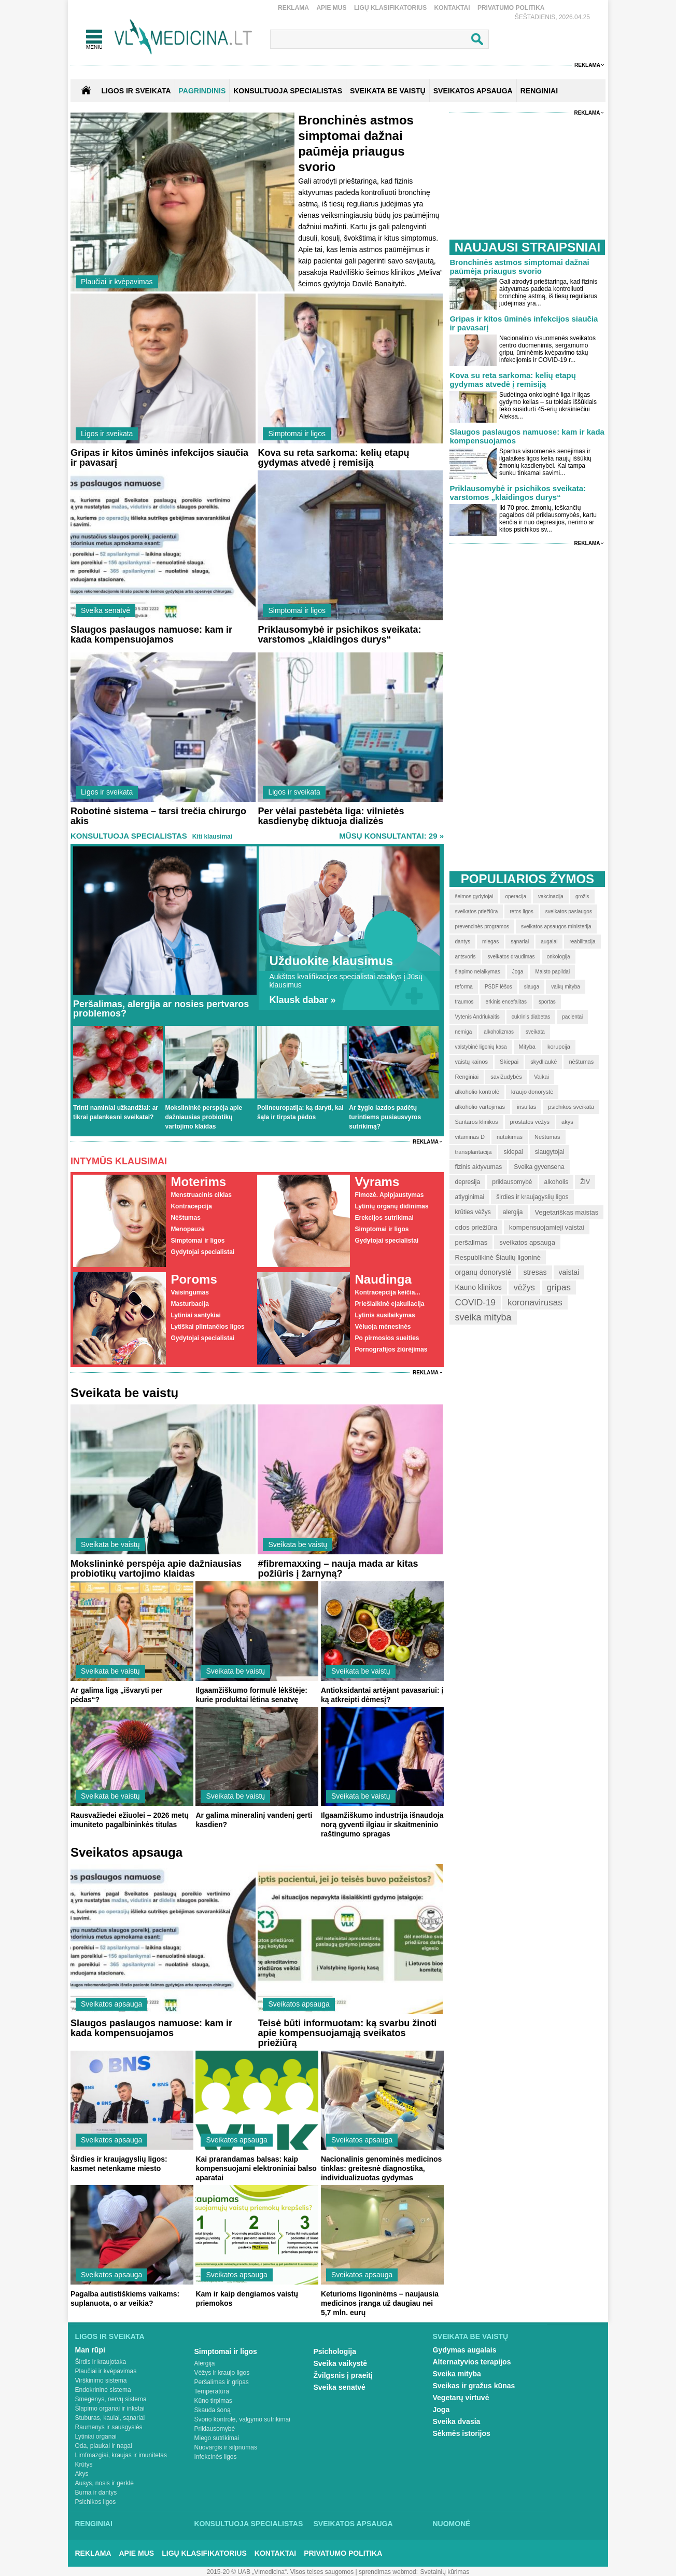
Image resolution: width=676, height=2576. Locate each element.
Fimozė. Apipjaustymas (389, 1195)
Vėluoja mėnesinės (383, 1326)
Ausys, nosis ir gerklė (104, 2483)
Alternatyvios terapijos (472, 2362)
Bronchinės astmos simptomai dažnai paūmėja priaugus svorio (519, 266)
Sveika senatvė (105, 610)
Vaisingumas (189, 1292)
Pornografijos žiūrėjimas (391, 1349)
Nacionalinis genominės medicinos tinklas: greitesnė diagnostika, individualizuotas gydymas (381, 2168)
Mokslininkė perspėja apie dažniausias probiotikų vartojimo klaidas (203, 1117)
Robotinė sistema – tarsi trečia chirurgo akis (158, 816)
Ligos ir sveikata (136, 91)
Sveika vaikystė (341, 2363)
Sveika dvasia (457, 2421)
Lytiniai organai (96, 2436)
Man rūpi (90, 2350)
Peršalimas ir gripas (221, 2382)
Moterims (198, 1182)
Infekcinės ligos (215, 2456)
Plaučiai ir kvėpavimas (117, 281)
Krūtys (84, 2464)
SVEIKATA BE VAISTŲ (388, 91)
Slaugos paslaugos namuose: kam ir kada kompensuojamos (151, 634)
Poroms (194, 1279)
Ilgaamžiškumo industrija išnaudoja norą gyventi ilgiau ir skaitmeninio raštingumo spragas (382, 1824)
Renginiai (93, 2523)
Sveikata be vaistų (110, 1544)
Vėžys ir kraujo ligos (222, 2372)
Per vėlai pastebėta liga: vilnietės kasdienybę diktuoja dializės (331, 816)
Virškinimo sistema (101, 2380)
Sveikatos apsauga (111, 2004)
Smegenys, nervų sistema (111, 2399)
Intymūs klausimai (119, 1161)
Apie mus (331, 7)
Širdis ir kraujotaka (100, 2361)
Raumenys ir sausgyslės (109, 2427)
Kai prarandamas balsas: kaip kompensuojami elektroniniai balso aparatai (255, 2168)
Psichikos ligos (95, 2501)
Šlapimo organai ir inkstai (110, 2408)
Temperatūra (211, 2391)
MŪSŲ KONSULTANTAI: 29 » (391, 835)
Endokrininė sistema (103, 2389)
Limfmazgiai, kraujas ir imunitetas (121, 2455)
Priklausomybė (214, 2428)
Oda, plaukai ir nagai (103, 2445)
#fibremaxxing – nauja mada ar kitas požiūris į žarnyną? (338, 1568)
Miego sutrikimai (217, 2438)
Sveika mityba (457, 2374)
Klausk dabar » (302, 1000)
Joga (441, 2409)
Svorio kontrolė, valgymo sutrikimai (242, 2419)
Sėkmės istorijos (461, 2433)
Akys (82, 2473)
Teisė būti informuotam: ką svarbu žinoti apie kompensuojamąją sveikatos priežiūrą (347, 2033)
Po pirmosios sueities (387, 1338)
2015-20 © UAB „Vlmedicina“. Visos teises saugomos (280, 2571)
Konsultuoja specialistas (129, 835)
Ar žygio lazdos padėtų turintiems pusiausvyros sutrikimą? (385, 1117)
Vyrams (377, 1182)
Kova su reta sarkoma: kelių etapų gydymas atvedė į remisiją (333, 458)
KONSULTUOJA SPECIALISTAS (287, 91)
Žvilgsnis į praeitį (343, 2375)
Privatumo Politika (511, 7)
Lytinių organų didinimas (391, 1206)
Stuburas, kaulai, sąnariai (110, 2417)
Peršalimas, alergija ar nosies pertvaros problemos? (161, 1008)
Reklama (293, 7)
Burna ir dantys (96, 2492)
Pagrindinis (202, 91)
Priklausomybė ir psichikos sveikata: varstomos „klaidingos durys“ (339, 634)
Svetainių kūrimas (445, 2571)
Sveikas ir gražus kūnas (474, 2386)
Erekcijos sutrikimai (384, 1217)
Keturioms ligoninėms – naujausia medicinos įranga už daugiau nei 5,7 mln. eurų (380, 2303)
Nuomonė (452, 2523)
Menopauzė (187, 1229)
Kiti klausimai (212, 836)
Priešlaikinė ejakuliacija (389, 1303)
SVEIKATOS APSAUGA (473, 91)
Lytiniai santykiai (195, 1315)
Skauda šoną (212, 2410)
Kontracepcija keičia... (387, 1292)
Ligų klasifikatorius (390, 7)
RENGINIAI (539, 91)
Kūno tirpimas (213, 2400)
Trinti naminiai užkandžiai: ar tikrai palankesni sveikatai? (115, 1112)
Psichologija (335, 2351)
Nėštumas (185, 1217)
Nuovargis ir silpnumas (225, 2447)
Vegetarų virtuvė (461, 2397)
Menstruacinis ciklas (201, 1195)
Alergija (204, 2363)
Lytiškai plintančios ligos (207, 1326)
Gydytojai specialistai (202, 1252)
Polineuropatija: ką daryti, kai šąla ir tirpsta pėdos (300, 1112)
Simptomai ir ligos (296, 433)
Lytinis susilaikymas (385, 1315)
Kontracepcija (191, 1206)
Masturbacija (189, 1303)
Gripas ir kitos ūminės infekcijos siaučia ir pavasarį (159, 458)
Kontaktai (452, 7)
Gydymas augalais (465, 2350)
